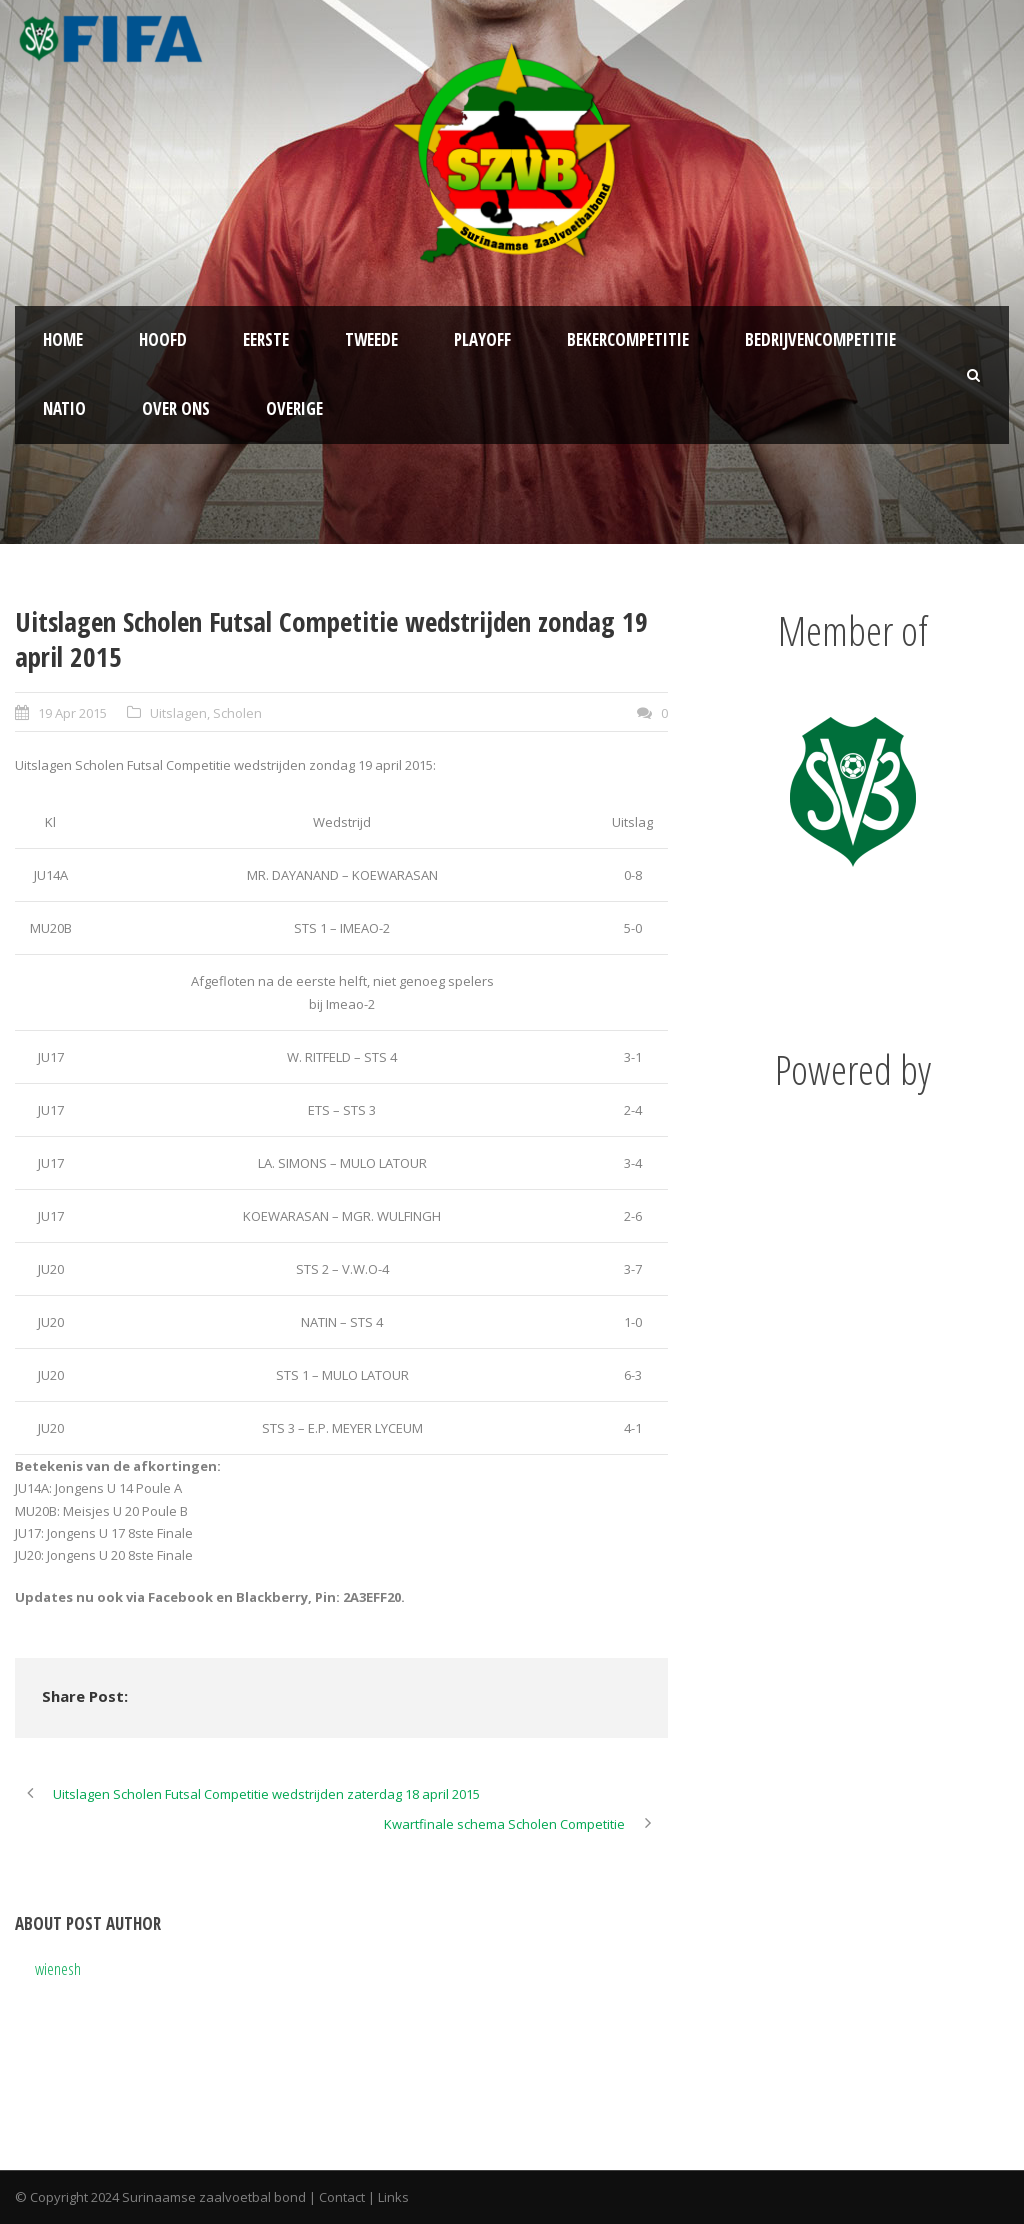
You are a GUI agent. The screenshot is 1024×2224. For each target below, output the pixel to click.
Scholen (237, 713)
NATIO (64, 408)
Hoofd (163, 339)
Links (393, 2197)
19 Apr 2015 (72, 713)
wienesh (58, 1968)
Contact (342, 2197)
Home (63, 339)
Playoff (482, 339)
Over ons (176, 408)
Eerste (266, 339)
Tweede (371, 339)
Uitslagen (178, 713)
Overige (294, 408)
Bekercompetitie (628, 339)
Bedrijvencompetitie (820, 339)
